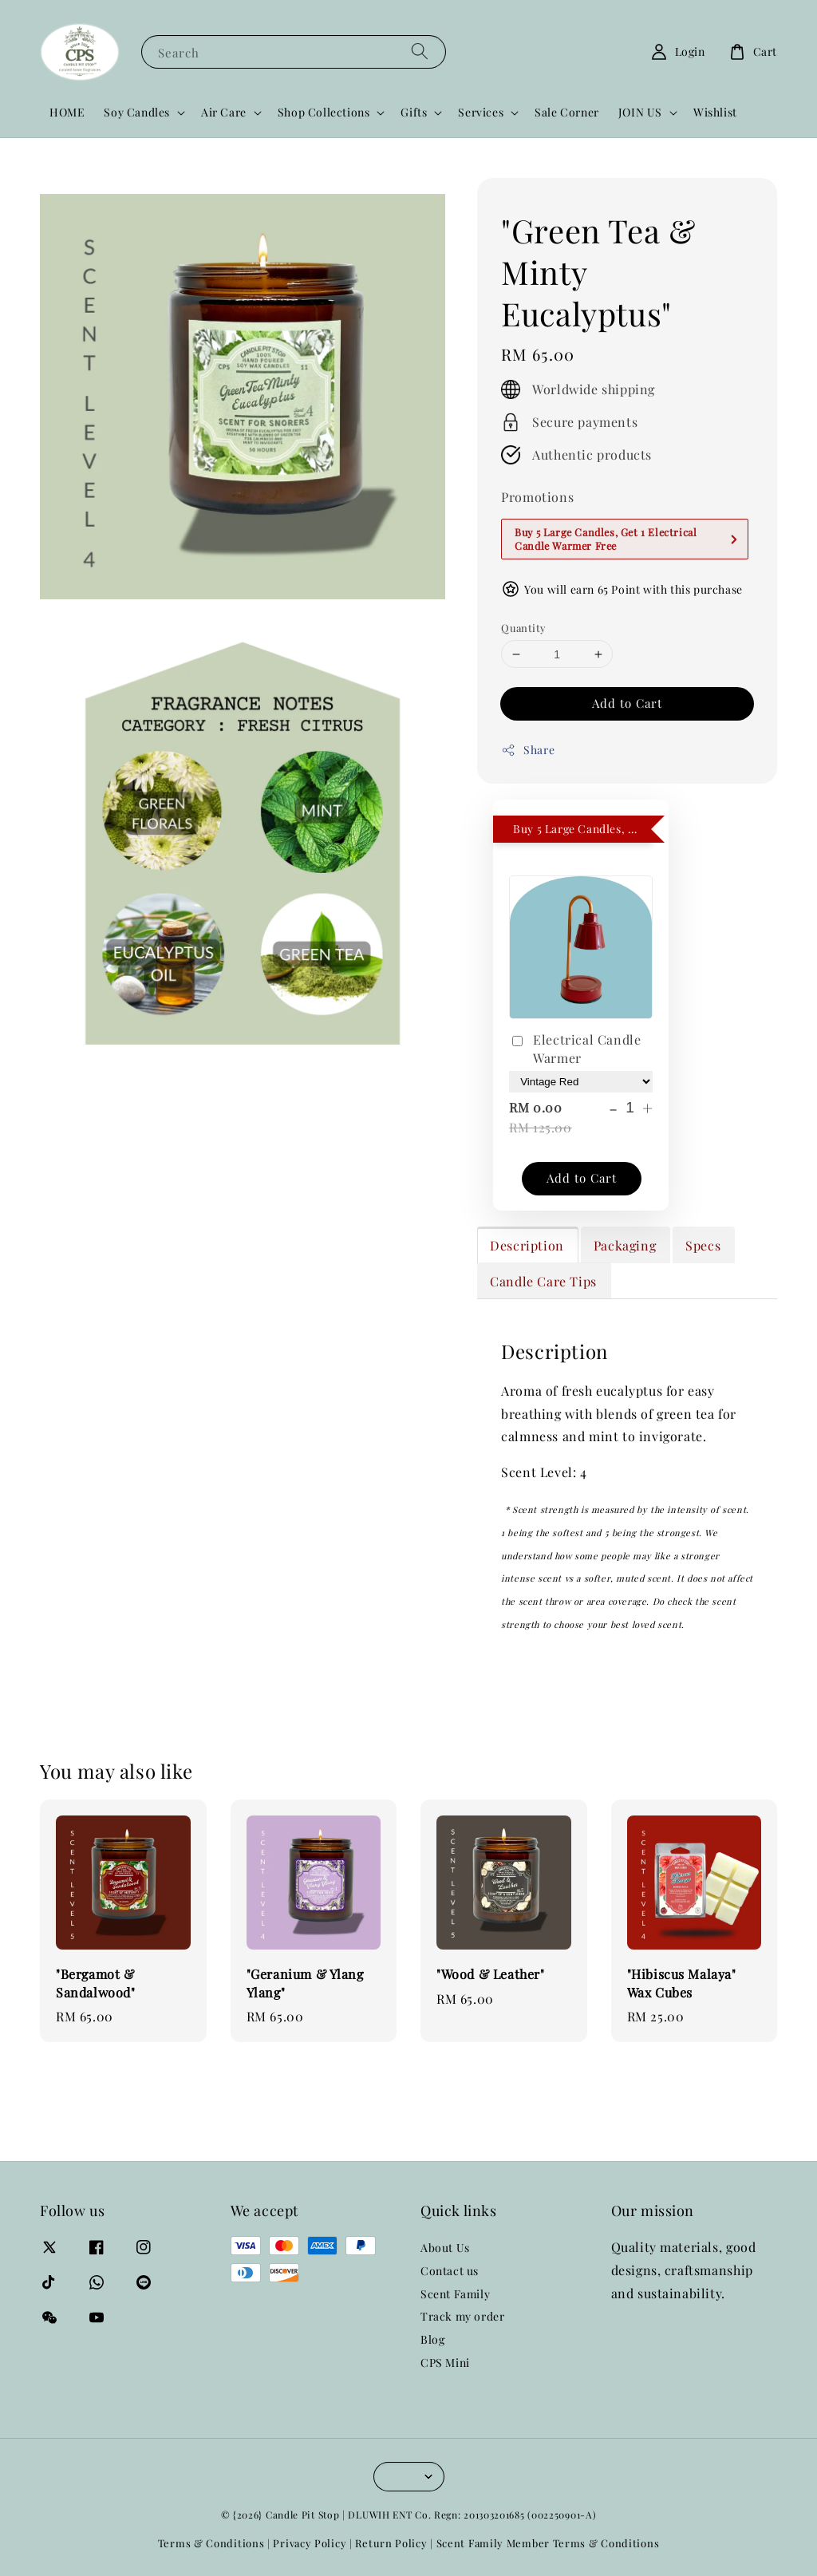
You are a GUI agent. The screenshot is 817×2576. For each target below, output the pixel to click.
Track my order (462, 2316)
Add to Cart (627, 703)
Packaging (625, 1245)
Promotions (537, 496)
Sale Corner (567, 112)
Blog (432, 2339)
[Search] (419, 51)
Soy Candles (137, 112)
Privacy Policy (309, 2543)
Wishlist (715, 112)
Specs (702, 1245)
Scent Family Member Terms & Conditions (548, 2543)
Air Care (224, 112)
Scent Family (455, 2293)
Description (527, 1245)
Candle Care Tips (543, 1281)
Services (480, 112)
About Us (445, 2248)
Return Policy (391, 2543)
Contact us (449, 2270)
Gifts (414, 112)
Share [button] (528, 749)
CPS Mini (445, 2362)
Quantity (523, 627)
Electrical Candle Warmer (575, 1048)
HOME (67, 112)
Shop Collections (324, 112)
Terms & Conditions (211, 2543)
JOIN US (640, 112)
